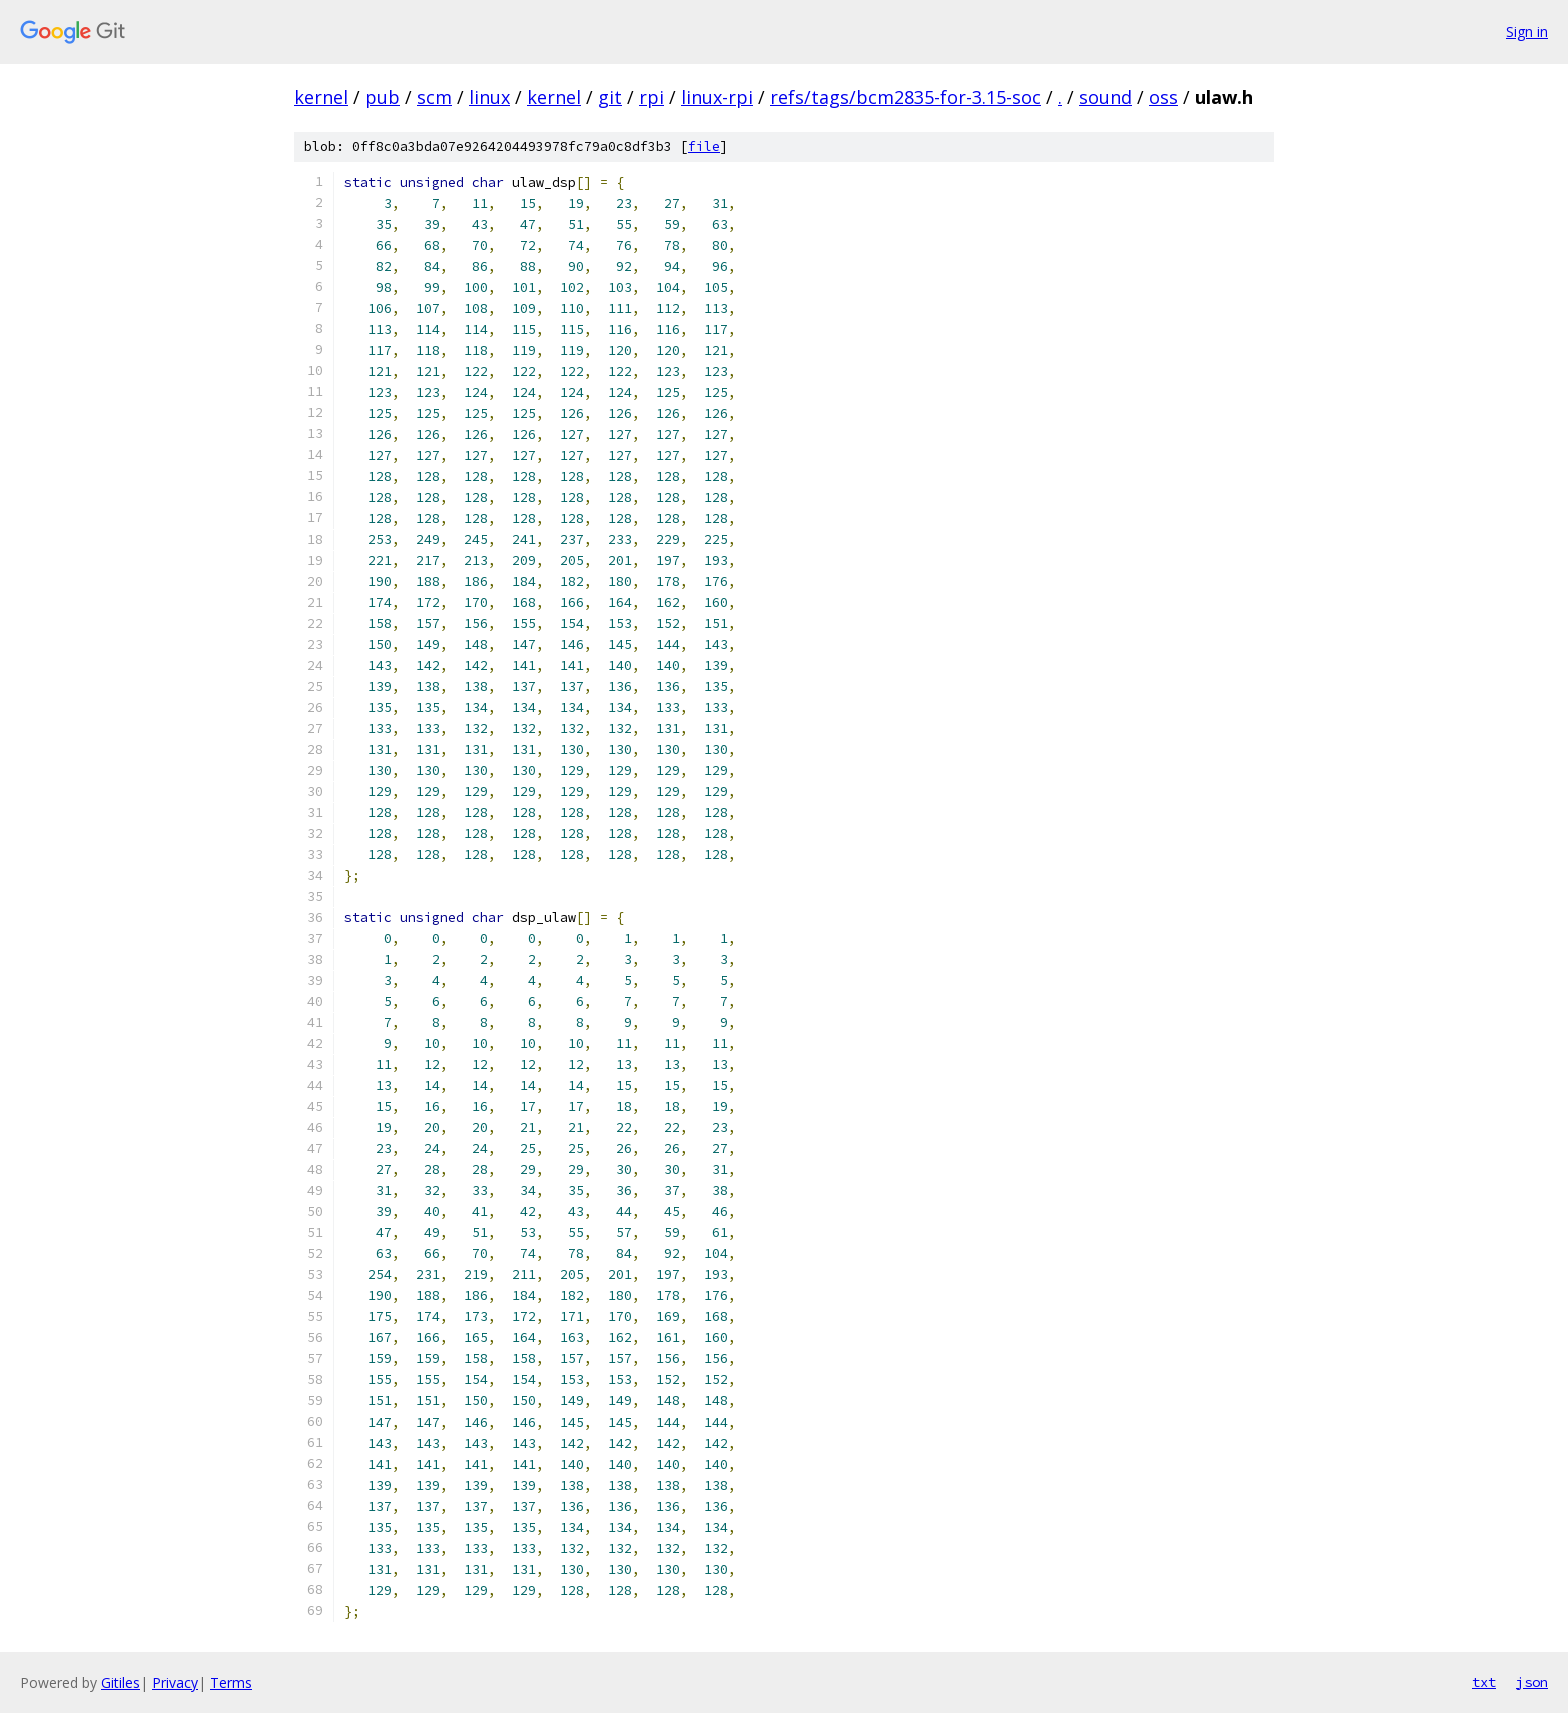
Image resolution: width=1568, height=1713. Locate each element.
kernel (321, 97)
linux (489, 97)
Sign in (1527, 31)
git (610, 97)
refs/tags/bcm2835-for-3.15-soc (905, 97)
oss (1163, 97)
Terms (231, 1682)
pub (382, 97)
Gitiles (120, 1682)
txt (1484, 1682)
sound (1105, 97)
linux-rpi (717, 97)
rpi (651, 97)
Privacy (175, 1682)
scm (434, 97)
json (1532, 1682)
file (704, 146)
